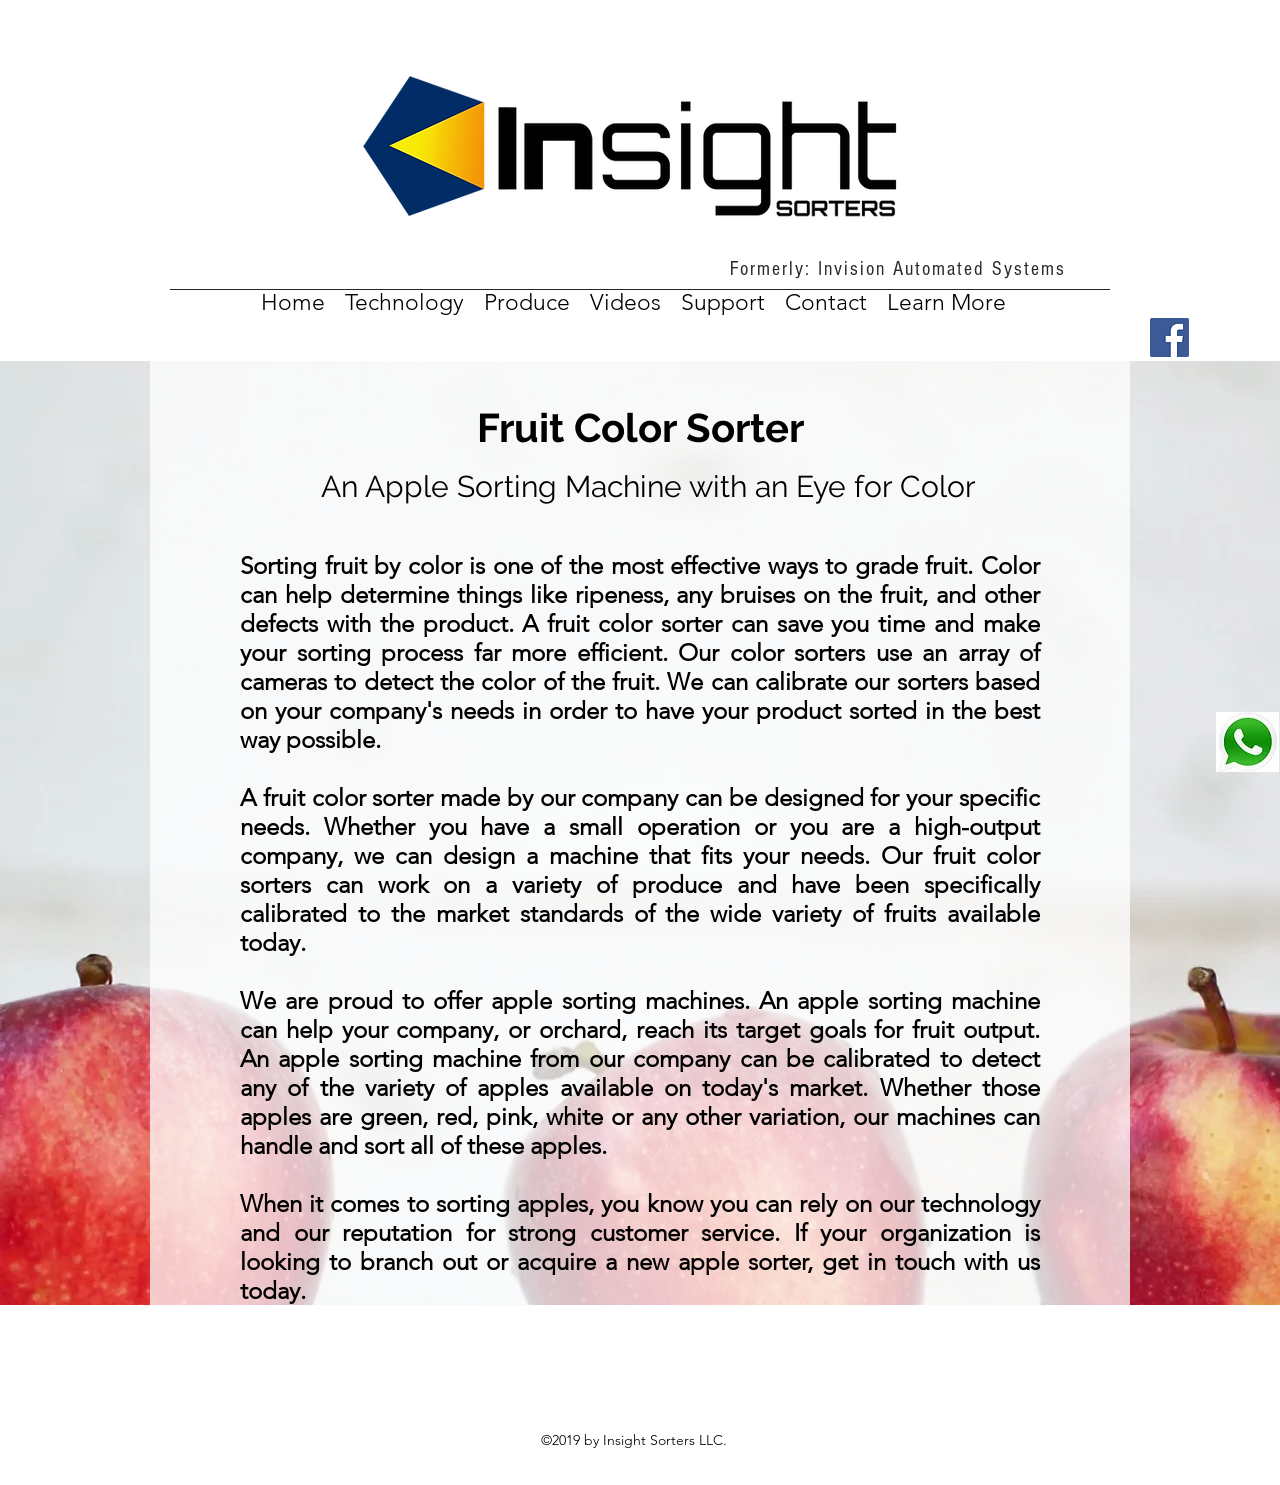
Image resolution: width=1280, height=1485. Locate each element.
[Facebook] (1169, 337)
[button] (946, 302)
